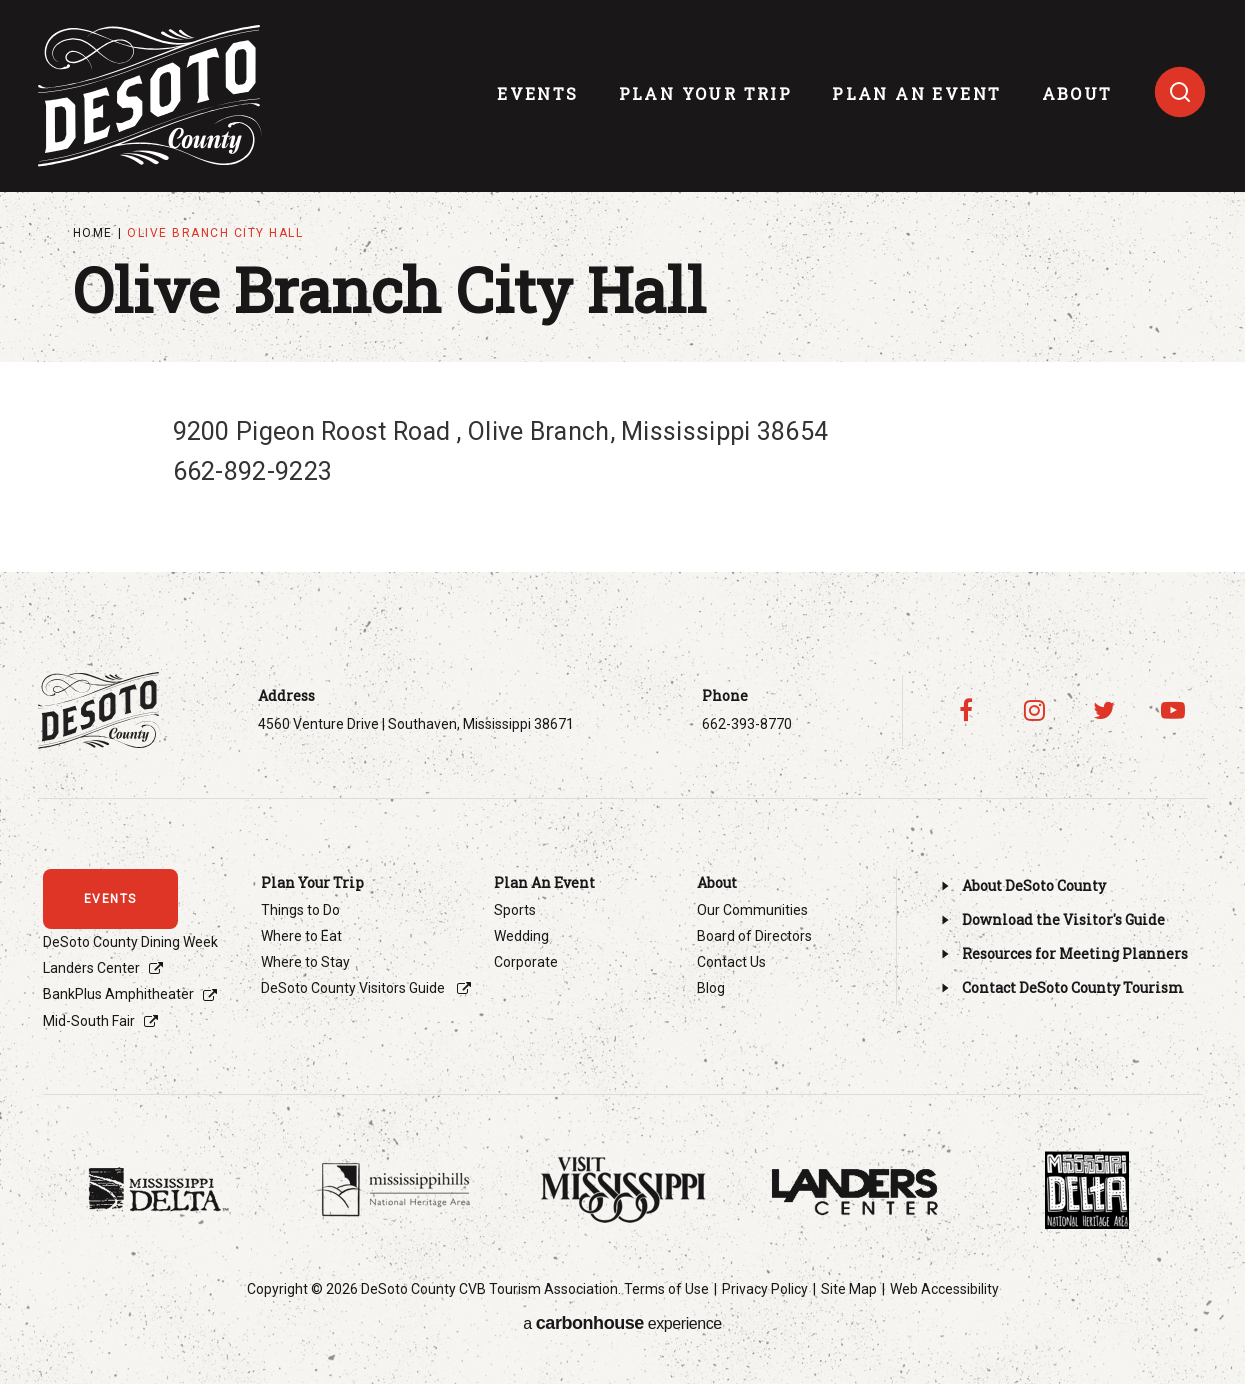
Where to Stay (305, 962)
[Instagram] (1034, 710)
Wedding (521, 936)
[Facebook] (965, 710)
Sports (515, 910)
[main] (622, 246)
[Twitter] (1103, 710)
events (537, 93)
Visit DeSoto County (150, 96)
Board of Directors (754, 936)
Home (93, 233)
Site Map (849, 1289)
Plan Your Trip (706, 93)
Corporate (526, 962)
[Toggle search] (1180, 92)
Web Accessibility (944, 1289)
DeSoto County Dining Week (130, 942)
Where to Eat (301, 936)
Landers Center (91, 968)
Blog (711, 988)
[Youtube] (1172, 710)
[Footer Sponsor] (159, 1190)
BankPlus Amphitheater (118, 994)
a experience (622, 1323)
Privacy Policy (765, 1289)
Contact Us (731, 962)
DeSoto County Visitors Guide (354, 988)
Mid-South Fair (89, 1021)
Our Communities (752, 910)
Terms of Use (666, 1289)
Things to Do (300, 910)
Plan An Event (916, 93)
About (1077, 93)
